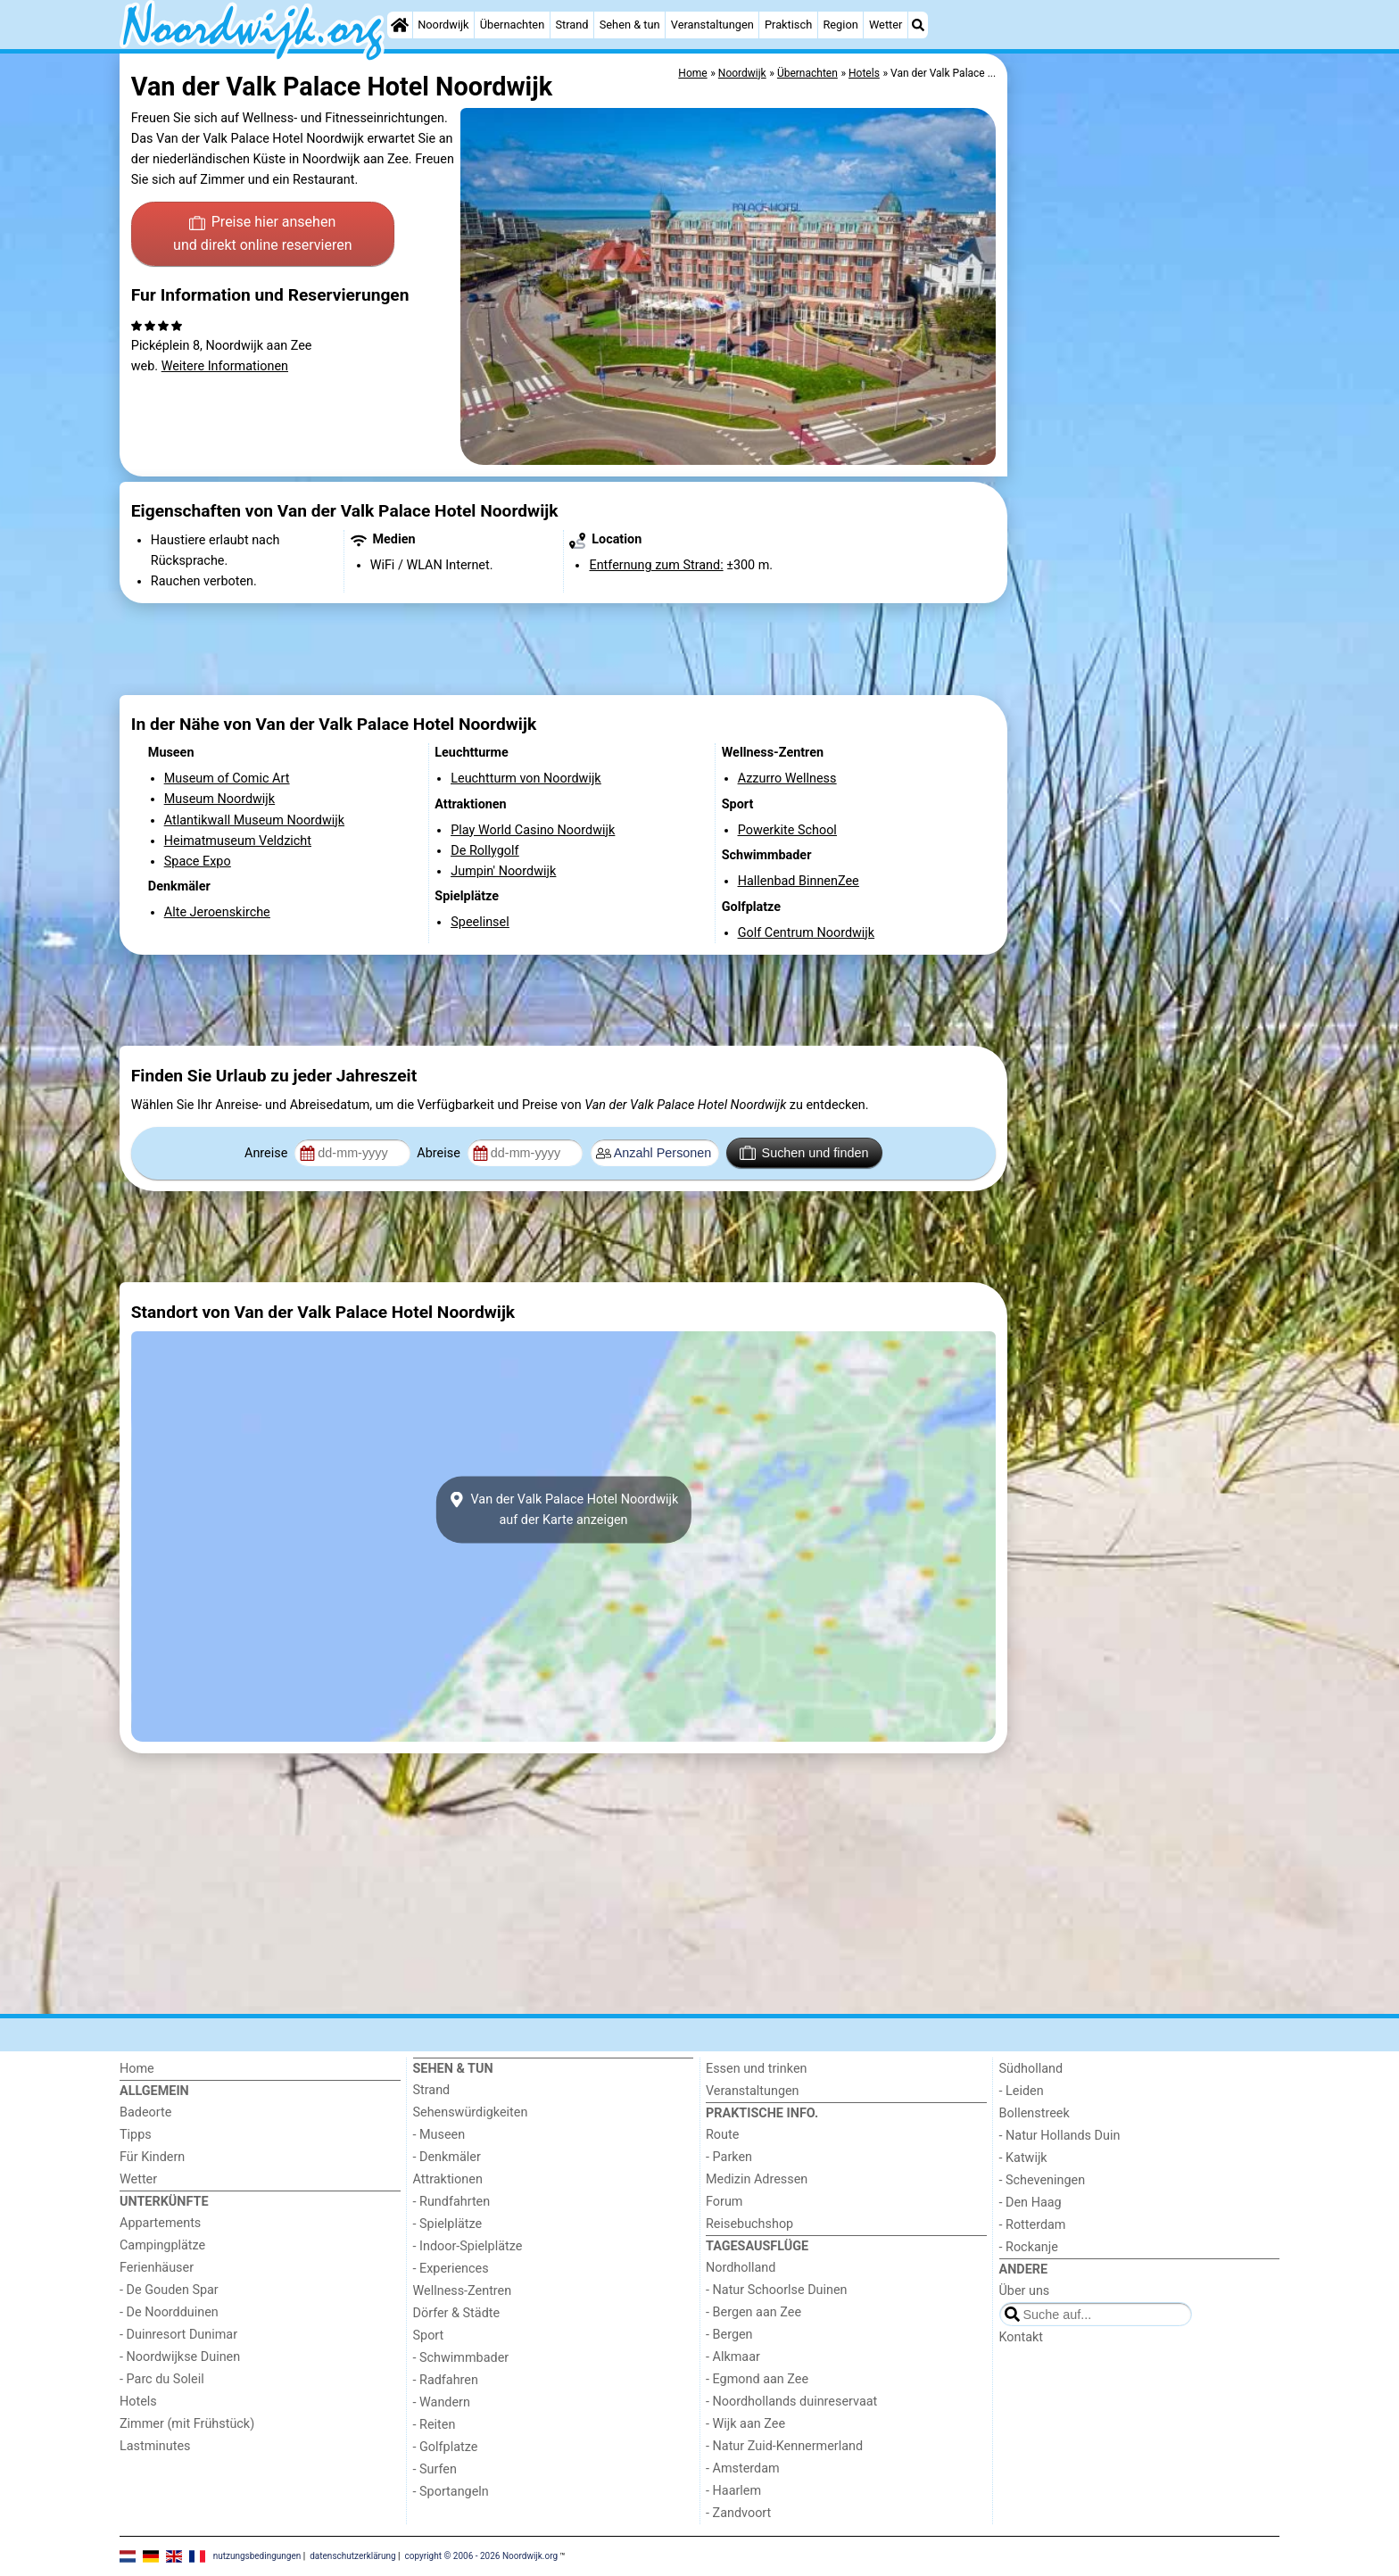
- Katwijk (1023, 2158)
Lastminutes (155, 2446)
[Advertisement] (1145, 464)
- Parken (729, 2157)
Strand (571, 24)
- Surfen (435, 2469)
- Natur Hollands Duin (1060, 2135)
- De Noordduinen (169, 2312)
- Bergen (729, 2334)
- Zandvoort (738, 2513)
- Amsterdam (743, 2468)
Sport (428, 2335)
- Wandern (441, 2402)
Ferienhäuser (157, 2267)
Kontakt (1021, 2337)
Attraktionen (448, 2179)
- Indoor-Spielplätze (468, 2246)
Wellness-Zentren (462, 2291)
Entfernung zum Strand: (656, 565)
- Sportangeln (451, 2491)
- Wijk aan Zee (745, 2423)
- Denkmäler (447, 2157)
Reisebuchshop (749, 2224)
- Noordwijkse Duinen (180, 2357)
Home (137, 2068)
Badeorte (145, 2112)
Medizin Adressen (756, 2179)
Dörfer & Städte (457, 2313)
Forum (724, 2201)
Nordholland (740, 2267)
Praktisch (788, 24)
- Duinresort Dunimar (178, 2334)
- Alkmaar (733, 2357)
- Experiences (451, 2268)
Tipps (136, 2134)
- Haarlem (733, 2490)
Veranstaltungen (712, 24)
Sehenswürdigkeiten (470, 2112)
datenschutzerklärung (352, 2556)
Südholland (1031, 2068)
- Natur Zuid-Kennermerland (784, 2446)
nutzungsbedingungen (257, 2556)
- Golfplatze (445, 2447)
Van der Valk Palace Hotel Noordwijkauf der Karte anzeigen (564, 1510)
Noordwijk (443, 24)
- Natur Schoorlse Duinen (777, 2290)
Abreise (440, 1153)
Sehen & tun (630, 24)
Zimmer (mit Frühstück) (187, 2423)
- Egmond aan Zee (757, 2379)
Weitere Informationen (224, 366)
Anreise (267, 1153)
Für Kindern (152, 2157)
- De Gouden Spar (169, 2290)
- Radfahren (445, 2380)
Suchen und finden (804, 1153)
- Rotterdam (1032, 2224)
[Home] (399, 25)
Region (840, 24)
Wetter (885, 24)
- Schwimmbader (461, 2357)
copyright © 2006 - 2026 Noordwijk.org (482, 2556)
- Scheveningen (1042, 2180)
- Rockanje (1028, 2247)
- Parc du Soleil (162, 2379)
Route (722, 2134)
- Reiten (434, 2424)
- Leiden (1021, 2091)
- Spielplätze (448, 2224)
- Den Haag (1030, 2202)
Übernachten (512, 24)
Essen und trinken (756, 2068)
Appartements (160, 2223)
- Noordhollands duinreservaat (791, 2401)
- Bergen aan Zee (753, 2312)
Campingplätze (162, 2245)
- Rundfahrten (452, 2201)
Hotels (138, 2401)
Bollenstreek (1034, 2113)
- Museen (439, 2134)
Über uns (1024, 2291)
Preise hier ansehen (262, 234)
